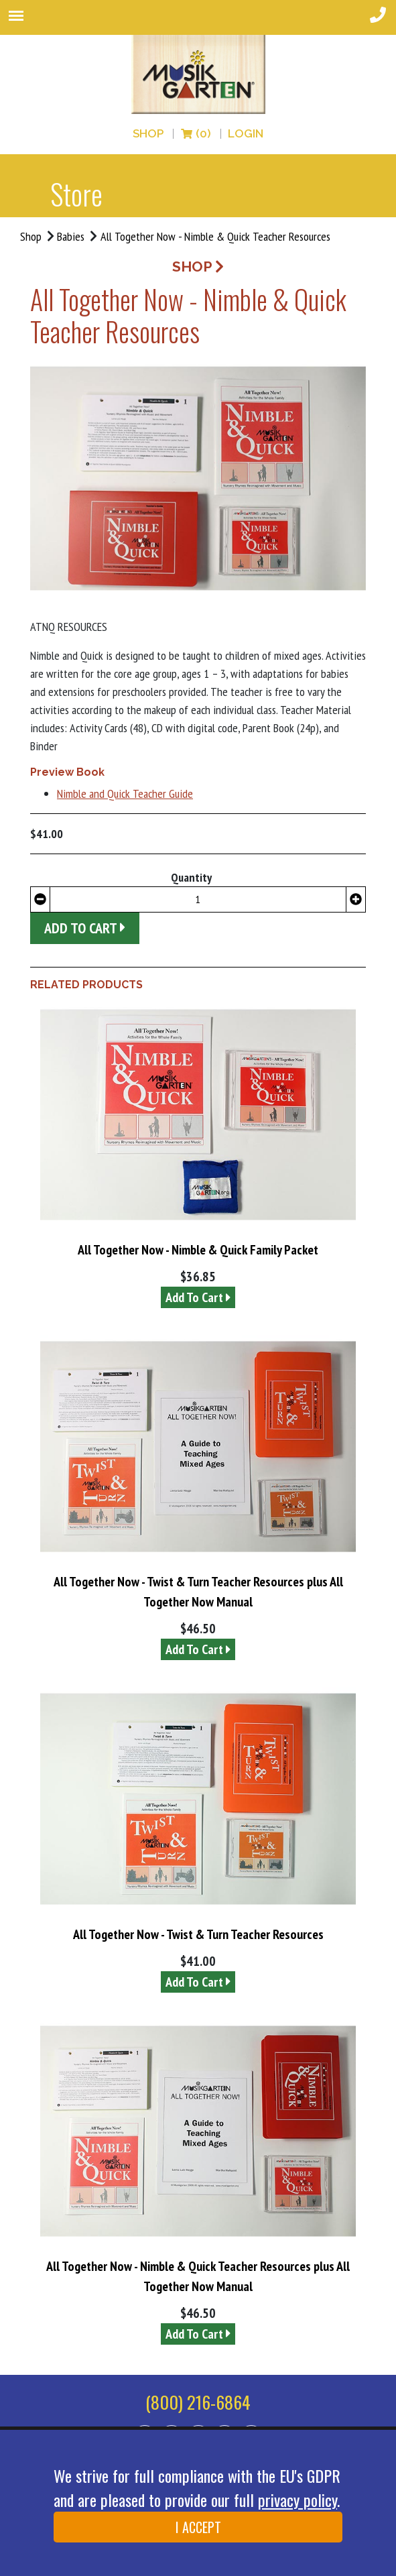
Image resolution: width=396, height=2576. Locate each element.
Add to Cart (84, 928)
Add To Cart (198, 1297)
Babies (70, 236)
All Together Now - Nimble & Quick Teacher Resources (215, 236)
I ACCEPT (198, 2527)
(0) (195, 134)
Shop (148, 134)
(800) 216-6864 (198, 2402)
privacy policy (297, 2499)
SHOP (198, 266)
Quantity (191, 877)
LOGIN (245, 134)
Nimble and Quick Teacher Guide (125, 793)
